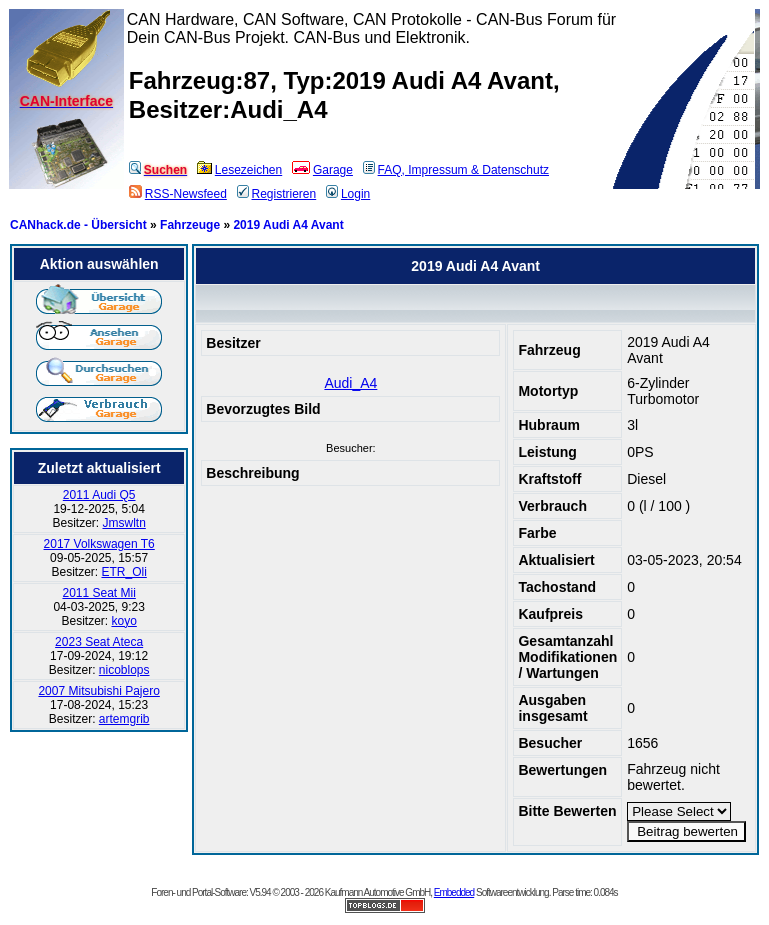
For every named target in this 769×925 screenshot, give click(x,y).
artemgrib (124, 719)
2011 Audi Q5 (99, 495)
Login (348, 194)
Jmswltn (123, 523)
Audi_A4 (350, 383)
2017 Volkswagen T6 (99, 544)
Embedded (454, 892)
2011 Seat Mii (98, 593)
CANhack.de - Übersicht (78, 225)
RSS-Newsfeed (178, 194)
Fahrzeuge (190, 225)
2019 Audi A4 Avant (288, 225)
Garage (322, 170)
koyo (123, 621)
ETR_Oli (123, 572)
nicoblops (124, 670)
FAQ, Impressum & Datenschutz (456, 170)
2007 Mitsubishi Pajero (98, 691)
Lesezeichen (239, 170)
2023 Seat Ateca (99, 642)
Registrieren (277, 194)
